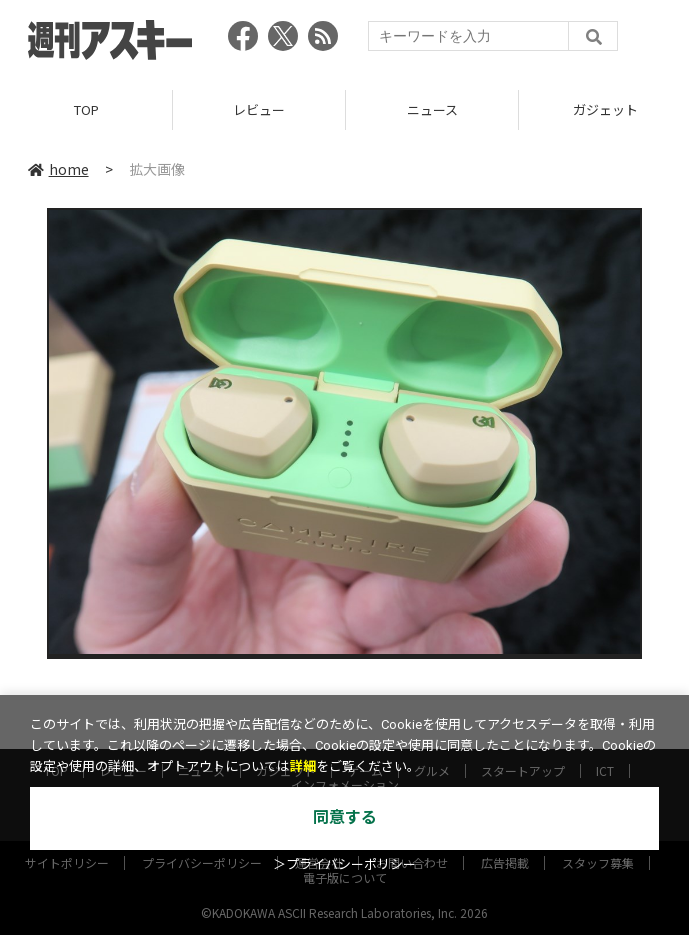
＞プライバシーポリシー (344, 864)
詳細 (303, 766)
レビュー (259, 109)
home (58, 169)
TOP (86, 109)
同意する (345, 817)
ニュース (432, 109)
